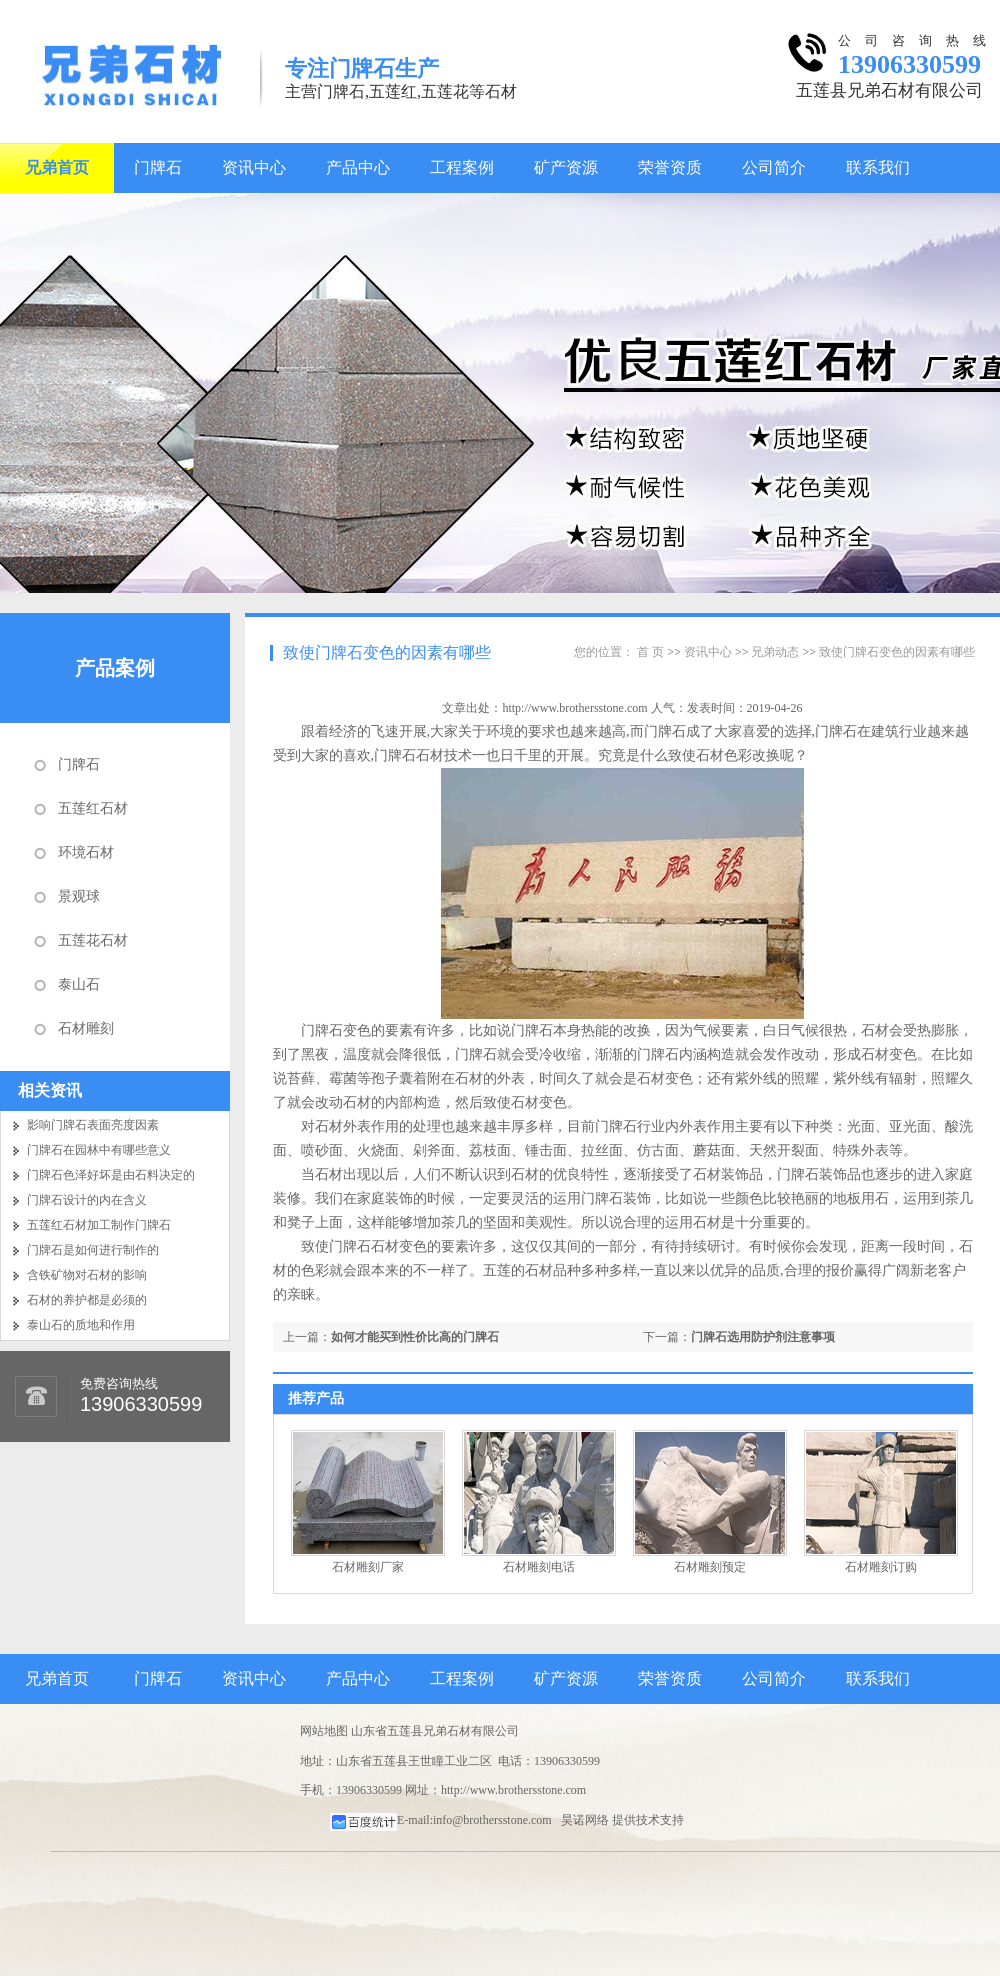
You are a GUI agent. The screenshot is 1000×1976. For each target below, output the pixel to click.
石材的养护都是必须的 (87, 1300)
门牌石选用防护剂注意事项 (763, 1337)
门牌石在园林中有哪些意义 (99, 1150)
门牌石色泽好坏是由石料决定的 (111, 1175)
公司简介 (774, 167)
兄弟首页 (57, 167)
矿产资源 (566, 167)
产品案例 (115, 668)
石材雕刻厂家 (368, 1567)
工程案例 (462, 167)
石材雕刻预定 (710, 1567)
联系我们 (878, 167)
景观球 (79, 896)
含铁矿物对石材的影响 (87, 1275)
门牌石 (158, 167)
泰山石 (79, 984)
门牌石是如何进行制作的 (93, 1250)
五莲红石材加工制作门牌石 (99, 1225)
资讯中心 (254, 167)
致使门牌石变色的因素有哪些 (387, 652)
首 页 (650, 652)
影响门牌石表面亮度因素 (93, 1125)
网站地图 (324, 1731)
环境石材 (86, 852)
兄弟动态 (775, 652)
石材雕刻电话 (539, 1567)
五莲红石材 (93, 808)
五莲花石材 (93, 940)
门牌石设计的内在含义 (87, 1200)
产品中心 (358, 167)
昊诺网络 (585, 1820)
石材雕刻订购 (881, 1567)
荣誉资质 (670, 167)
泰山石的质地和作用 (81, 1325)
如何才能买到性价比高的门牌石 (415, 1337)
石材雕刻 (86, 1028)
